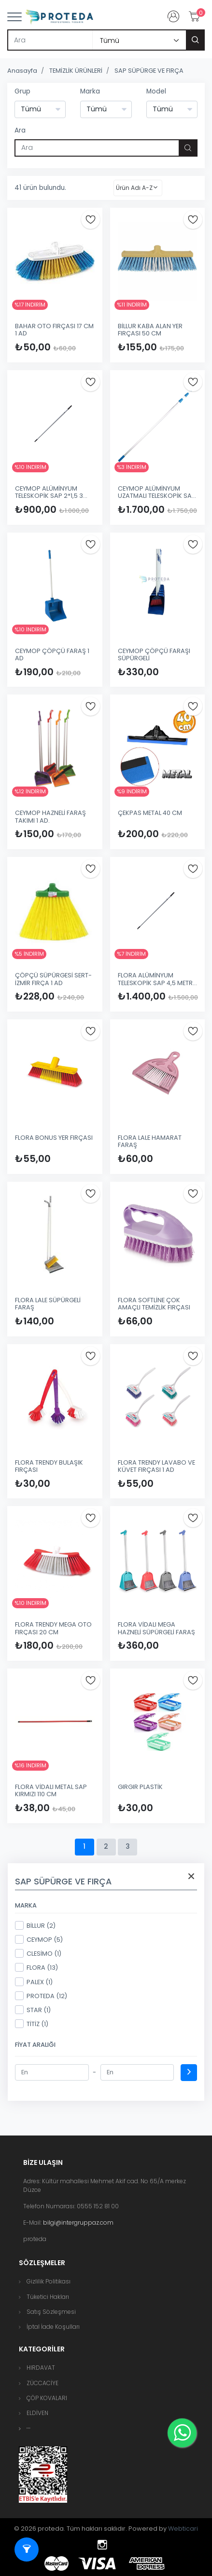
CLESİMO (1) (38, 1953)
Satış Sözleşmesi (51, 2312)
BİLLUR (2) (35, 1925)
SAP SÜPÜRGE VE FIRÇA (149, 71)
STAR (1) (33, 2009)
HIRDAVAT (41, 2367)
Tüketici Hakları (48, 2297)
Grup (22, 91)
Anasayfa (22, 71)
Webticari (183, 2528)
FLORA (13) (36, 1967)
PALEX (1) (34, 1981)
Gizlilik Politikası (49, 2281)
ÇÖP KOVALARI (47, 2398)
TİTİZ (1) (31, 2023)
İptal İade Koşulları (53, 2326)
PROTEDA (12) (41, 1995)
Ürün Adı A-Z (134, 188)
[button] (28, 2428)
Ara (20, 130)
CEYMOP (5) (39, 1939)
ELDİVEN (37, 2413)
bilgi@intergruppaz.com (78, 2222)
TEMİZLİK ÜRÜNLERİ (75, 71)
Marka (90, 91)
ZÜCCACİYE (42, 2383)
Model (156, 91)
